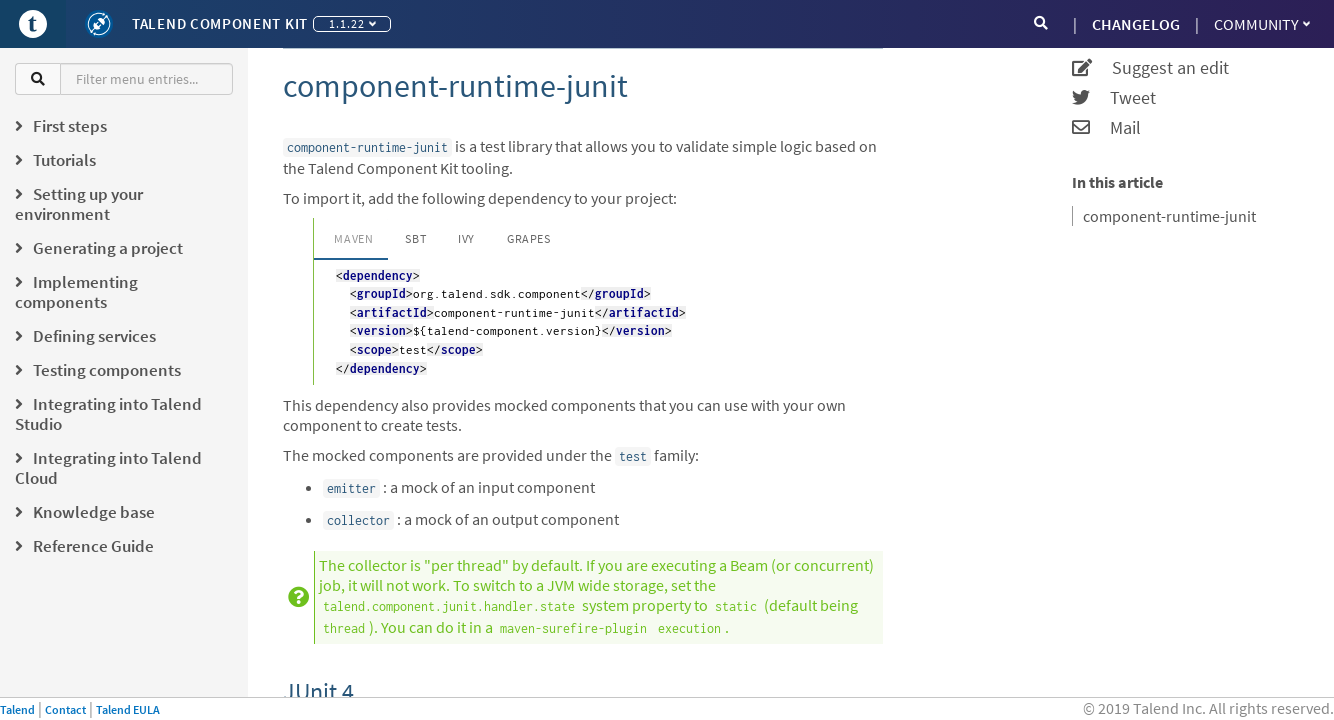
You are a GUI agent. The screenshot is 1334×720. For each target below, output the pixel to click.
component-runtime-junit (1169, 216)
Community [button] (1262, 24)
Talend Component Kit (220, 23)
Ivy (466, 238)
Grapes (529, 238)
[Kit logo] (99, 24)
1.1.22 (352, 23)
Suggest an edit (1150, 68)
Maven (353, 238)
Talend (17, 709)
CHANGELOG (1136, 24)
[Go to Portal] (33, 24)
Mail (1106, 128)
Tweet (1114, 98)
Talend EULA (128, 709)
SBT (415, 238)
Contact (65, 709)
